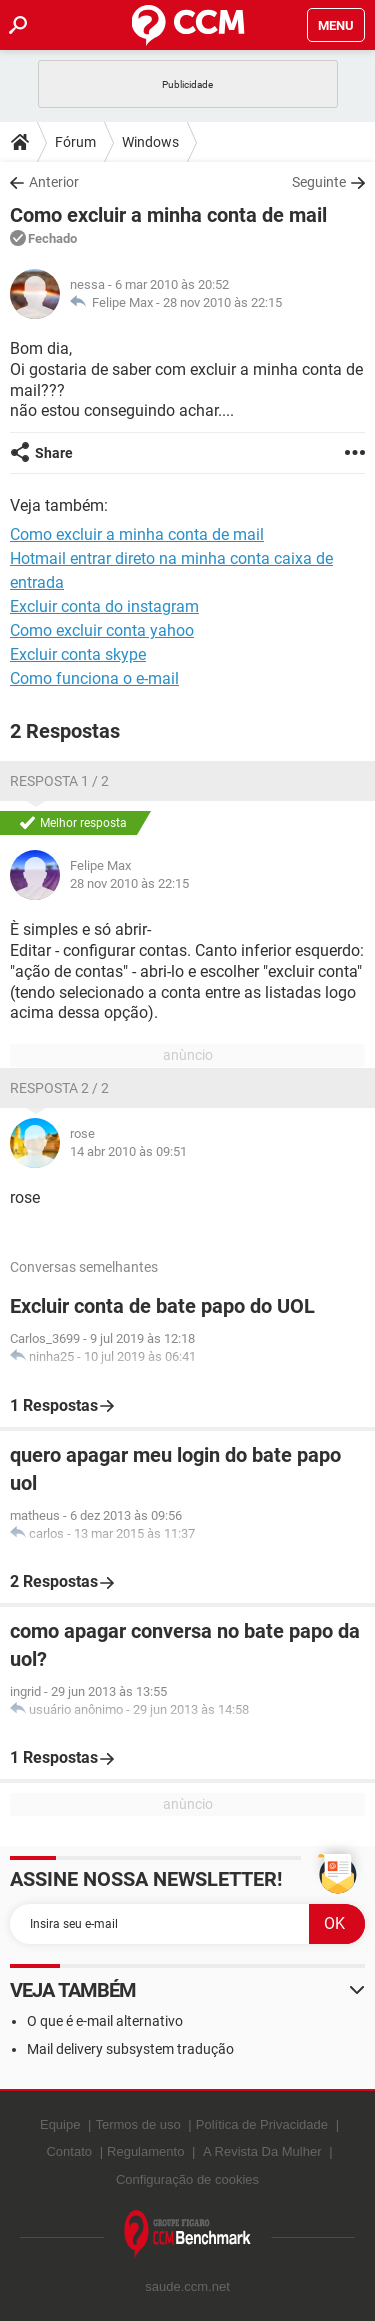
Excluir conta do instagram (104, 606)
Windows (150, 142)
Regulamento (145, 2151)
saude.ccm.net (187, 2286)
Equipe (60, 2124)
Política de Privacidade (262, 2124)
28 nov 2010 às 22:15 (222, 302)
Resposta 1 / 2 (59, 781)
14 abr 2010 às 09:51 (128, 1151)
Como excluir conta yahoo (102, 630)
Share (54, 453)
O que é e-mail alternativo (105, 2021)
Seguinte (319, 182)
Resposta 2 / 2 (59, 1088)
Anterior (54, 182)
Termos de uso (137, 2124)
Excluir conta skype (78, 654)
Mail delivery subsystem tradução (130, 2049)
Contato (69, 2151)
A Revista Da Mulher (262, 2151)
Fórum (75, 142)
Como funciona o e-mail (94, 678)
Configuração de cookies (187, 2179)
